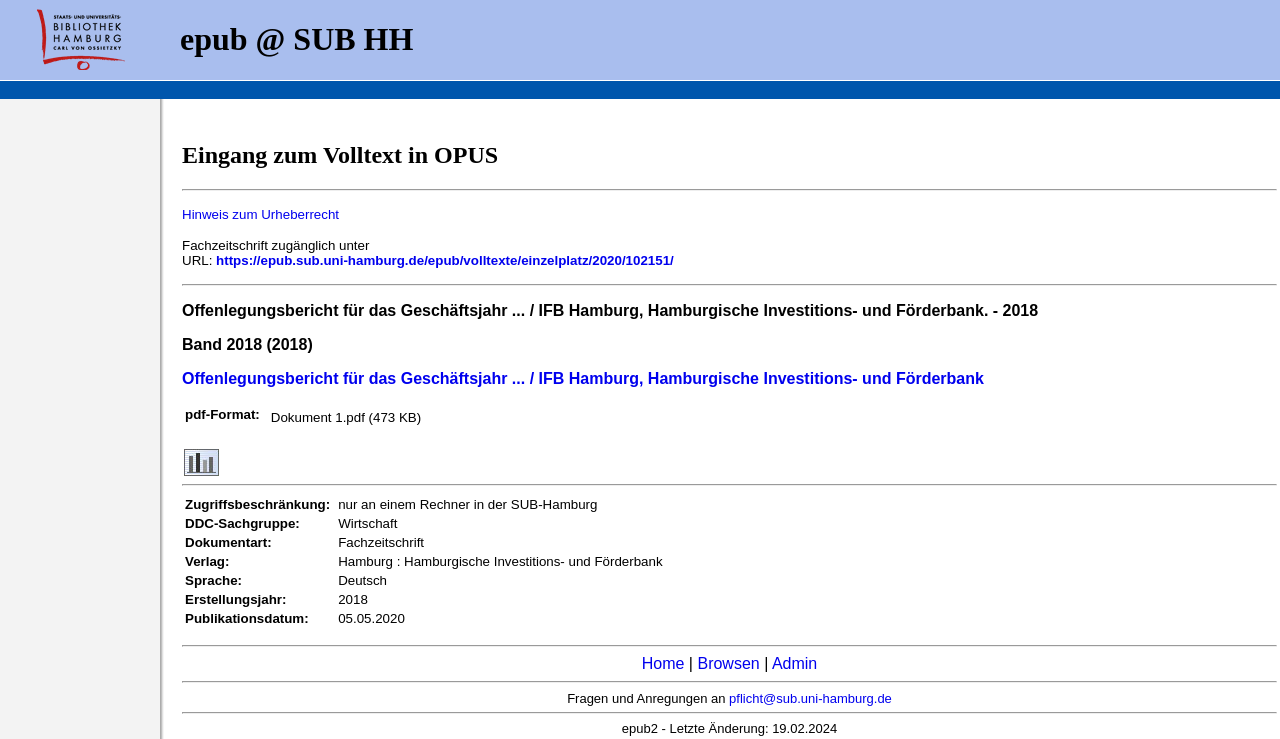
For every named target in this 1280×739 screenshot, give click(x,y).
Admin (794, 663)
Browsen (728, 663)
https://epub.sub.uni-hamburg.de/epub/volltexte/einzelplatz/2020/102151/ (445, 260)
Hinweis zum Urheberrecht (260, 214)
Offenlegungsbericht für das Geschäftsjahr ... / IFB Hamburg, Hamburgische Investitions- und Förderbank (583, 378)
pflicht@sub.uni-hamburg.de (810, 698)
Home (663, 663)
